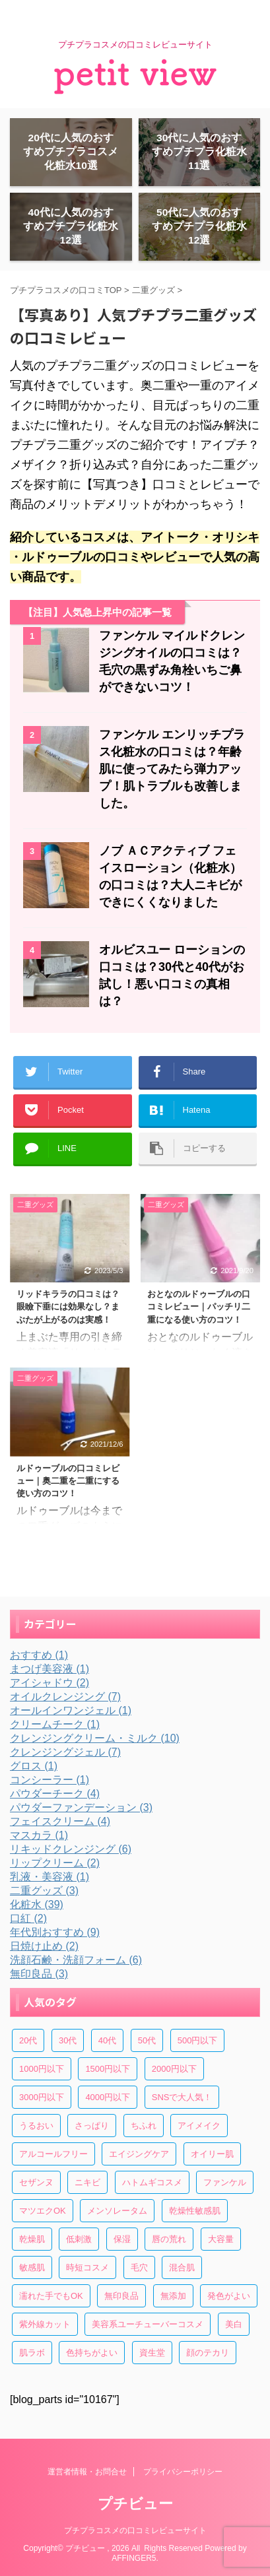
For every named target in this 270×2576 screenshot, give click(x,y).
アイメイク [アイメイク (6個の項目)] (199, 2125)
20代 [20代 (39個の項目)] (28, 2040)
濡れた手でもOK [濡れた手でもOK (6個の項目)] (51, 2296)
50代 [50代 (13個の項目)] (147, 2040)
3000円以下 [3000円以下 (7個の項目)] (41, 2097)
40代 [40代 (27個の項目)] (107, 2040)
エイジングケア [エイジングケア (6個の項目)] (139, 2154)
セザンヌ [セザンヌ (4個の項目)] (36, 2182)
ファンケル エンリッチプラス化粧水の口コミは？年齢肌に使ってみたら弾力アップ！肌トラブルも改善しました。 (172, 769)
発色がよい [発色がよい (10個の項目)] (228, 2296)
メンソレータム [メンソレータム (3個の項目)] (117, 2211)
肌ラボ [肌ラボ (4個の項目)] (32, 2353)
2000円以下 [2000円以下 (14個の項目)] (174, 2069)
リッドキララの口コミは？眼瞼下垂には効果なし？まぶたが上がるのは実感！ (68, 1306)
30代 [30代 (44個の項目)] (68, 2040)
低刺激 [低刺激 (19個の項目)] (79, 2239)
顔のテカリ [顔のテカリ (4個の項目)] (207, 2353)
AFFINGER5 (134, 2558)
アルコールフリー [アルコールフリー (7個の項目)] (53, 2154)
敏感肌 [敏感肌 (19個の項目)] (32, 2267)
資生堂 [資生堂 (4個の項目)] (152, 2353)
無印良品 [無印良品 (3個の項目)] (121, 2296)
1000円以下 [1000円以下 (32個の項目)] (41, 2069)
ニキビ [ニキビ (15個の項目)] (87, 2182)
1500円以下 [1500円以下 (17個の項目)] (107, 2069)
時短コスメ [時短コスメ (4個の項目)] (87, 2267)
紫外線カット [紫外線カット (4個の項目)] (45, 2324)
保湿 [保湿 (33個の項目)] (122, 2239)
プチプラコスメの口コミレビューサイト (135, 2530)
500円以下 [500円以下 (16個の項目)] (198, 2040)
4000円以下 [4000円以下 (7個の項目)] (107, 2097)
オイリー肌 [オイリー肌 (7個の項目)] (212, 2154)
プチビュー (135, 2503)
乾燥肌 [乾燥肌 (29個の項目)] (32, 2239)
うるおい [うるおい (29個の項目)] (36, 2125)
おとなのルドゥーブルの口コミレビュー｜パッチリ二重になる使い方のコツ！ (198, 1306)
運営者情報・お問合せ (87, 2471)
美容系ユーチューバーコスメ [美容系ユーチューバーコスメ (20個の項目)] (147, 2324)
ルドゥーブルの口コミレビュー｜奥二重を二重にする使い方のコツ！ (68, 1480)
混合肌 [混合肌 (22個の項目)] (182, 2267)
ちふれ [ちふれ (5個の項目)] (143, 2125)
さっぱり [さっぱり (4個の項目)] (92, 2125)
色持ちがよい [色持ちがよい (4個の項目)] (92, 2353)
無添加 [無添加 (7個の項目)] (173, 2296)
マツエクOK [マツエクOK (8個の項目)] (42, 2211)
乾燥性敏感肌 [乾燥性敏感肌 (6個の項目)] (194, 2211)
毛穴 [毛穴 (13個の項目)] (139, 2267)
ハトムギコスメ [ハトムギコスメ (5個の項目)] (152, 2182)
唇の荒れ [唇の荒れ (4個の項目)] (169, 2239)
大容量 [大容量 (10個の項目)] (221, 2239)
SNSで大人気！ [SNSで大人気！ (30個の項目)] (182, 2097)
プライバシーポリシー (182, 2471)
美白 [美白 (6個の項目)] (233, 2324)
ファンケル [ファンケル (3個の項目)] (224, 2182)
